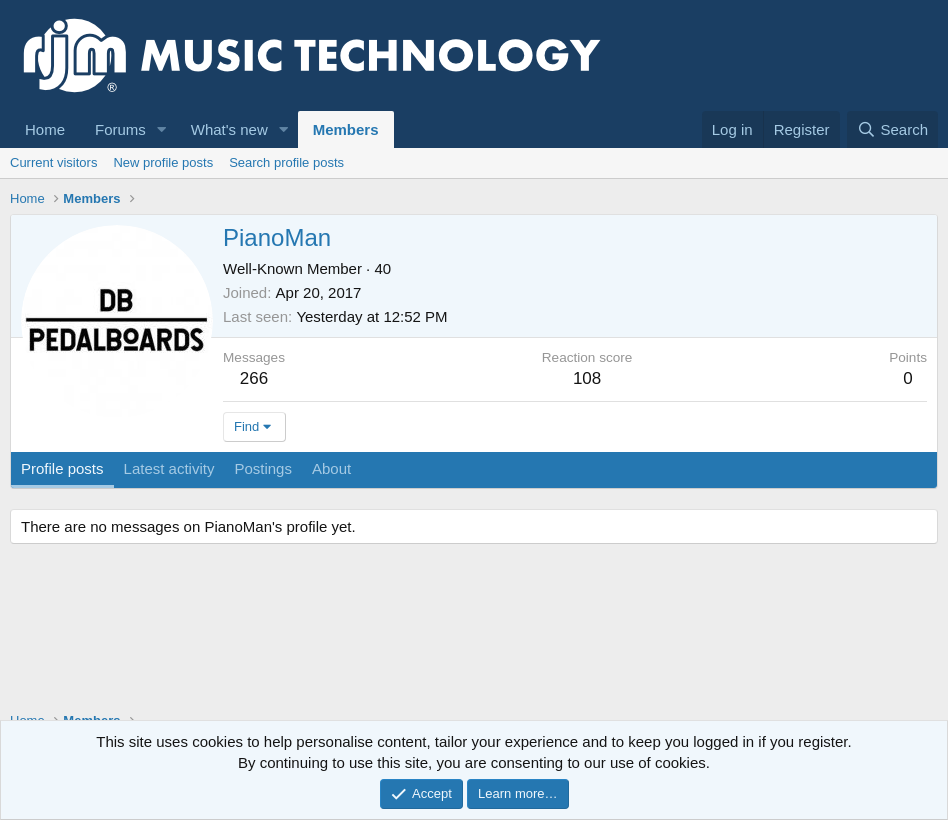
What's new (229, 129)
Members (346, 129)
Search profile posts (286, 162)
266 (254, 378)
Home (45, 129)
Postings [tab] (263, 468)
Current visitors (53, 162)
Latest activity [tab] (169, 468)
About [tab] (331, 468)
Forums (120, 129)
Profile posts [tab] (62, 468)
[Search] (892, 129)
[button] (162, 129)
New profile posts (163, 162)
